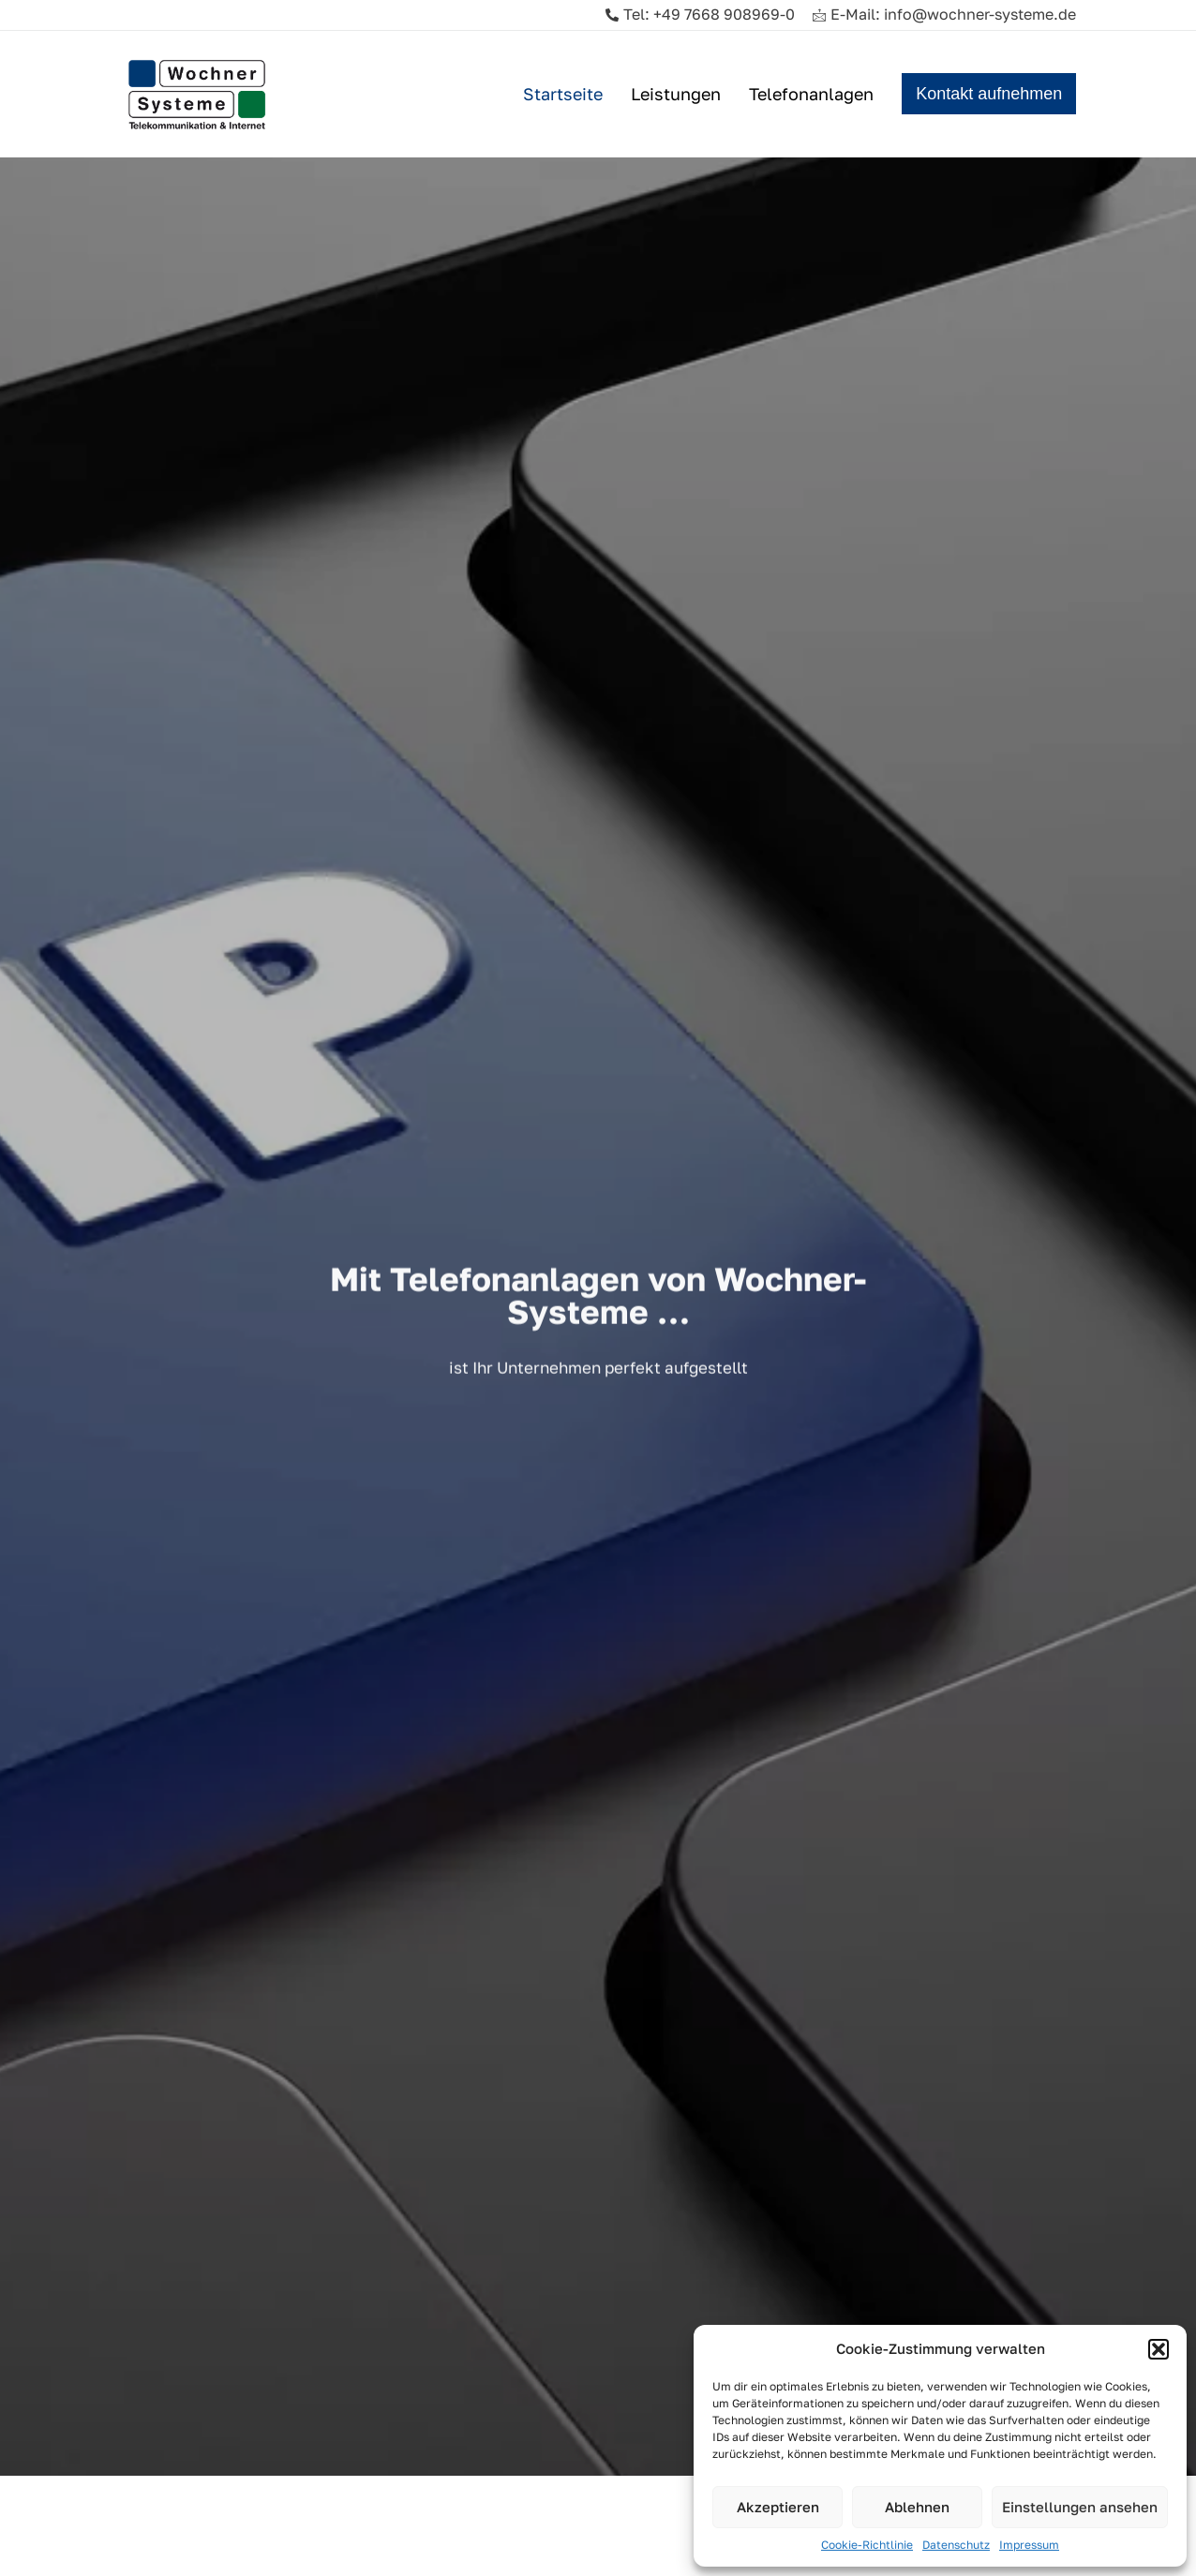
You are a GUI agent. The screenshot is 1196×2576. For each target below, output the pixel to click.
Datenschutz (956, 2545)
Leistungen (676, 93)
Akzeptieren (778, 2506)
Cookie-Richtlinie (867, 2545)
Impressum (1029, 2545)
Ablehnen (917, 2506)
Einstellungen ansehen (1080, 2506)
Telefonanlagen (811, 93)
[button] (1158, 2349)
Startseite (563, 93)
